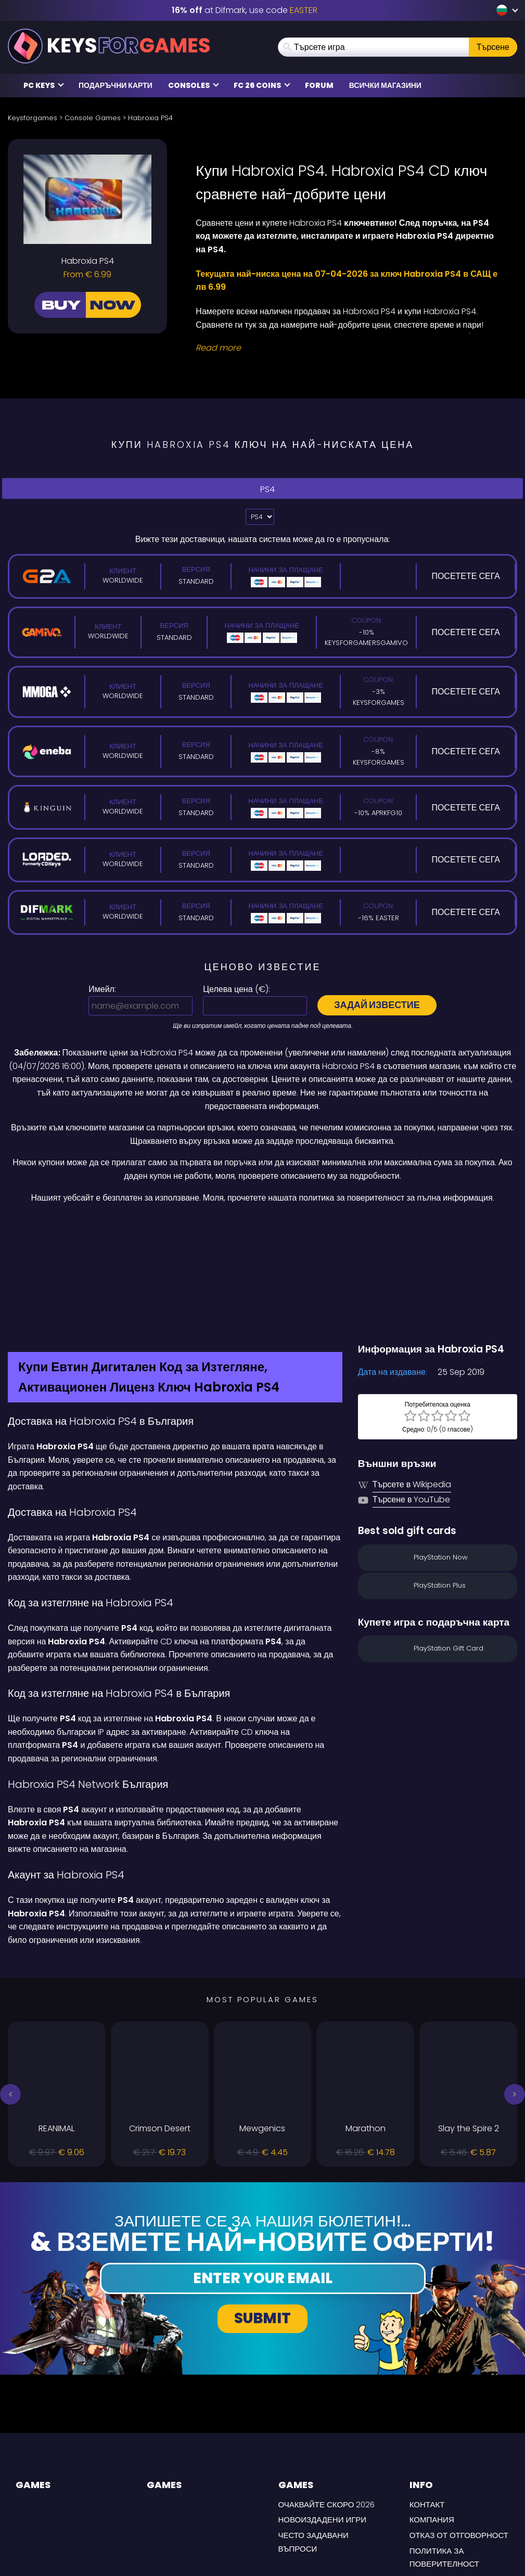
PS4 (263, 489)
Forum (319, 85)
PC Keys (43, 85)
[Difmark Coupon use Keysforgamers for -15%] (262, 1226)
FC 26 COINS (262, 85)
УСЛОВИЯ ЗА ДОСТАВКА (456, 2486)
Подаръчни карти (115, 85)
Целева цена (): (236, 989)
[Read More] (350, 348)
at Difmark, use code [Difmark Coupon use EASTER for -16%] (244, 10)
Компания (431, 2427)
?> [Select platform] (260, 517)
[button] (10, 2001)
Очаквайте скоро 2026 (326, 2411)
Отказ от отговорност (458, 2442)
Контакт (427, 2411)
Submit (262, 2226)
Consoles (193, 85)
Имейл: (102, 989)
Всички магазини (385, 85)
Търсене (493, 47)
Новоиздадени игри (322, 2427)
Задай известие (376, 1004)
